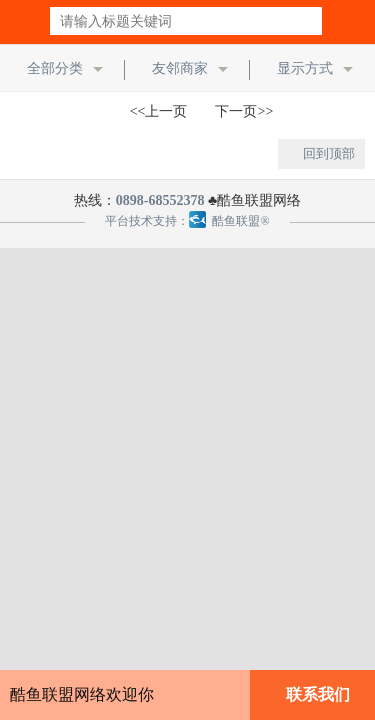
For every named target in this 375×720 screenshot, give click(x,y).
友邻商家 (180, 68)
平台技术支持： (147, 221)
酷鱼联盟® (229, 221)
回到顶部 (329, 153)
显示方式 (305, 68)
